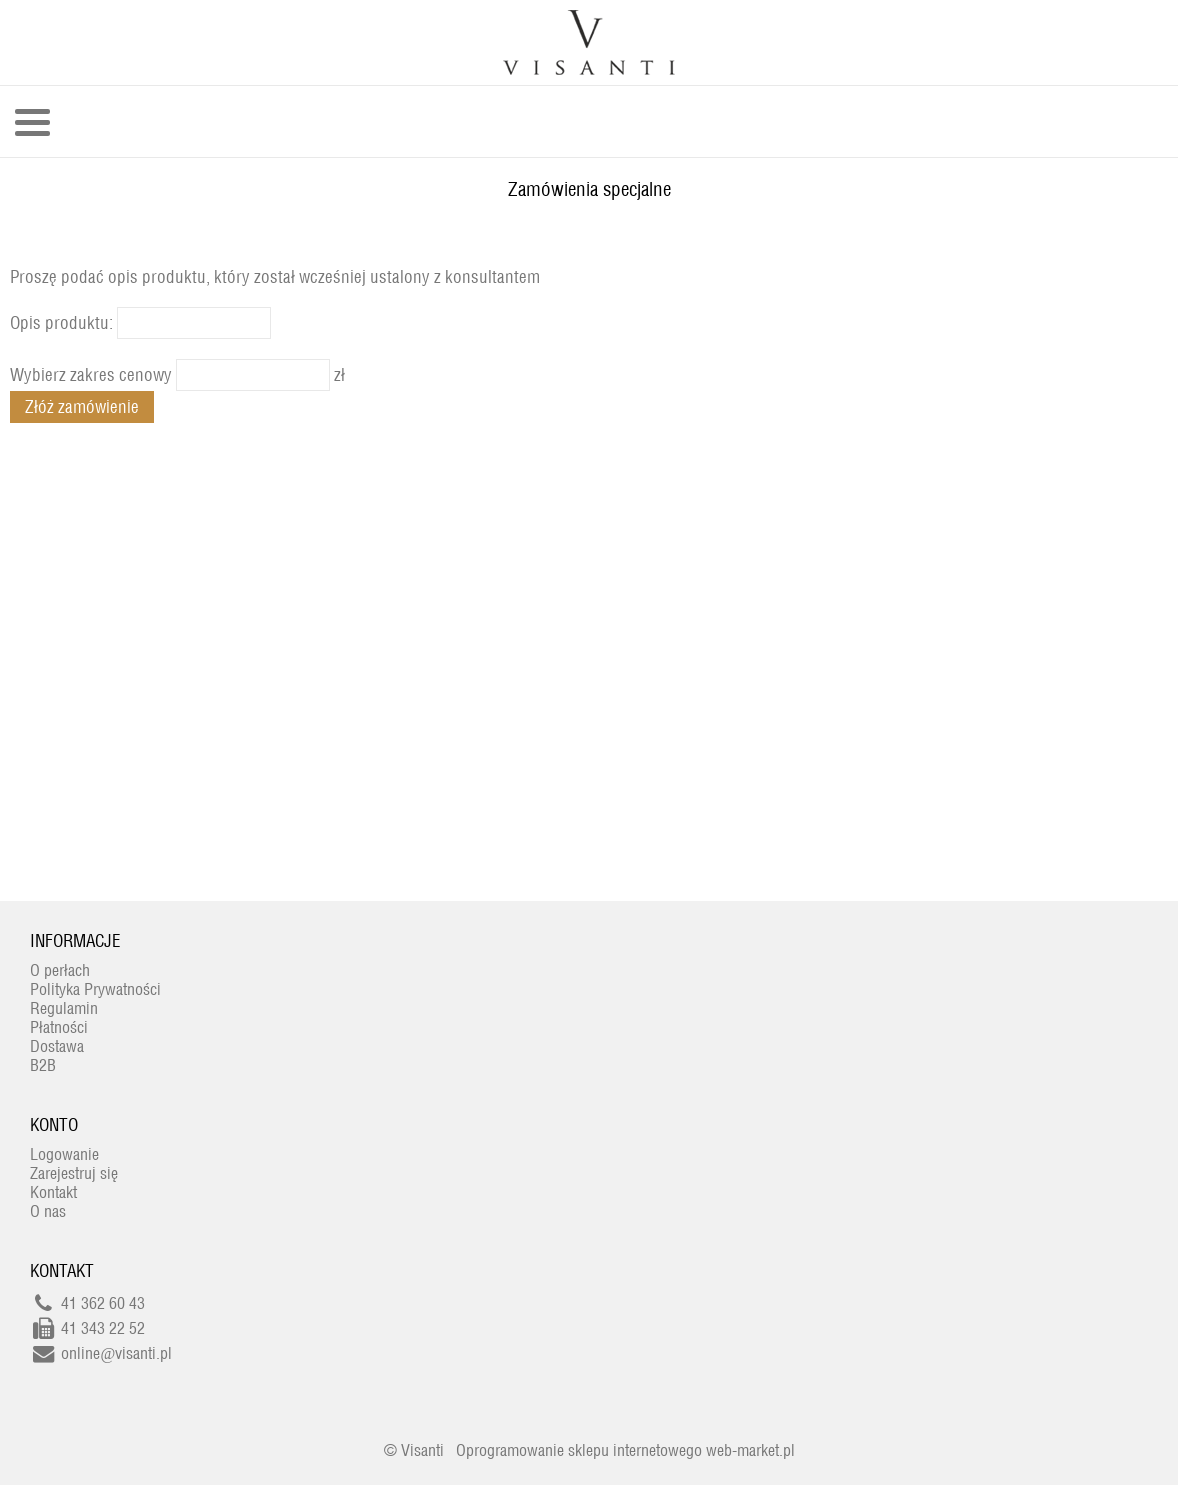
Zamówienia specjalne (589, 189)
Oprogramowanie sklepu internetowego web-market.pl (625, 1450)
